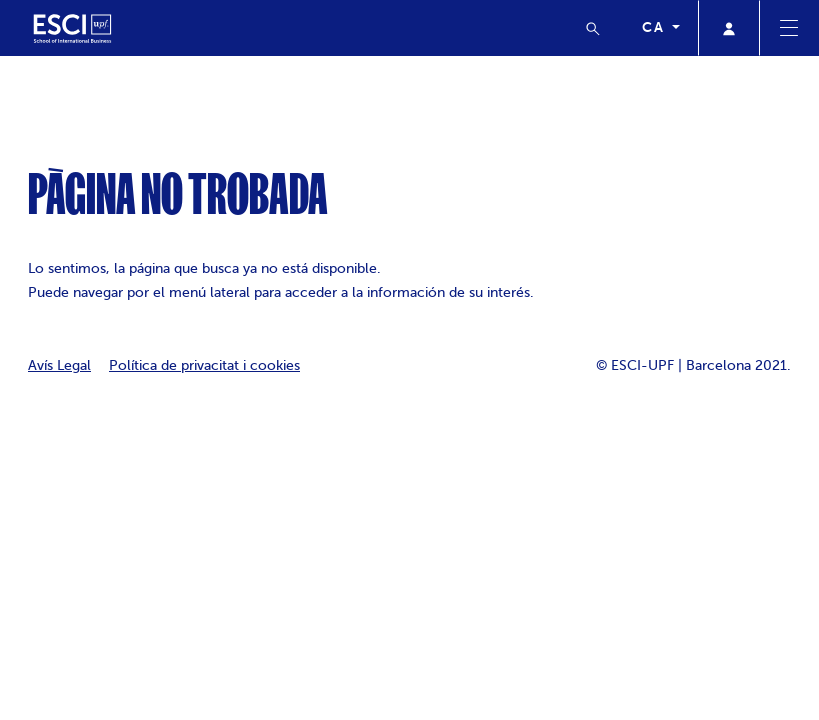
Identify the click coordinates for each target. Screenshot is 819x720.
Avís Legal (59, 365)
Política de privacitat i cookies (204, 365)
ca (655, 27)
